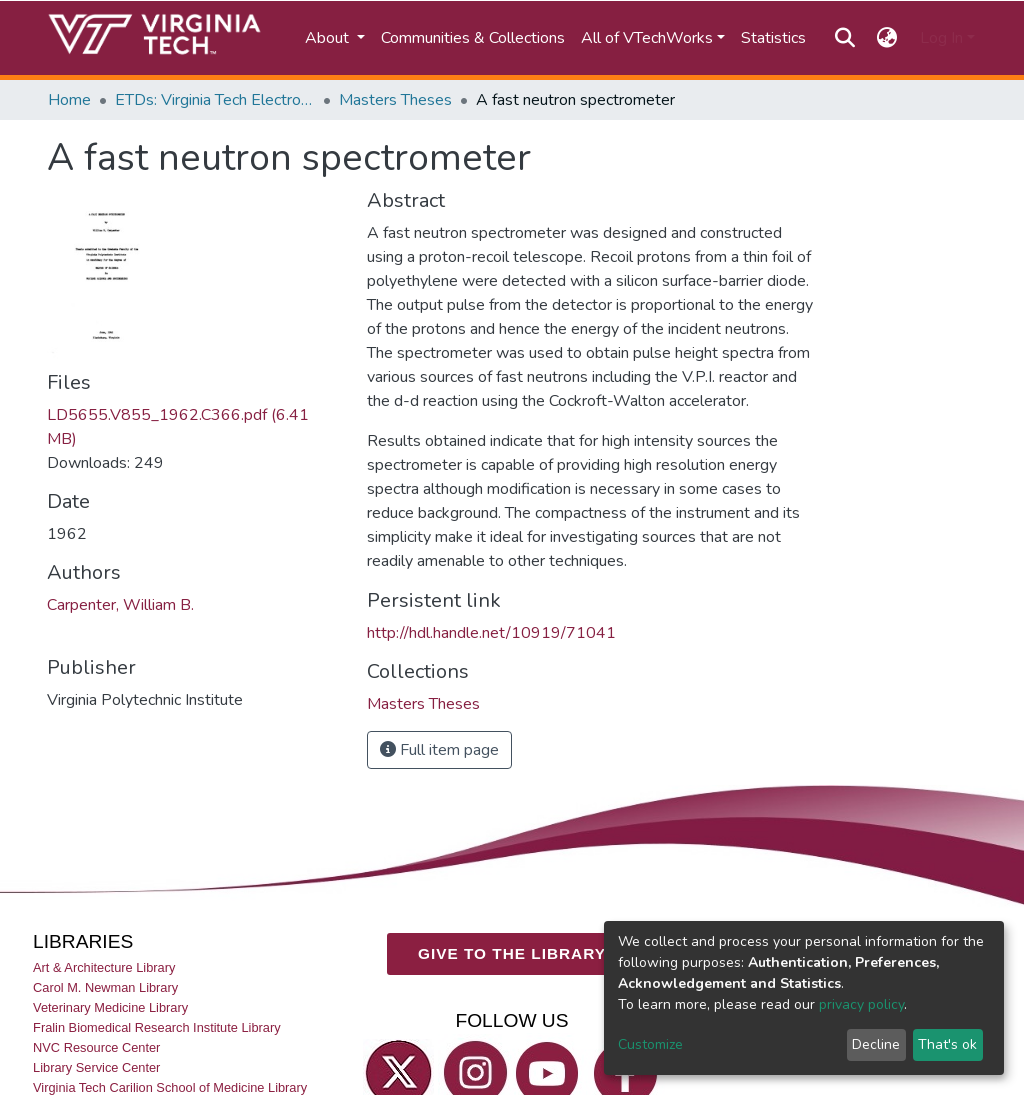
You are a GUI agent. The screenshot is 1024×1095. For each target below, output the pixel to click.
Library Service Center (96, 1067)
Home (69, 100)
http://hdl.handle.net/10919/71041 (491, 633)
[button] (887, 38)
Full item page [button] (439, 750)
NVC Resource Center (96, 1047)
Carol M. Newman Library (105, 987)
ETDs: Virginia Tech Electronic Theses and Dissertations (215, 100)
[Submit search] (844, 38)
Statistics (773, 38)
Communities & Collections (473, 38)
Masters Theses (395, 100)
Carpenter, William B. (120, 605)
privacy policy (861, 1004)
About (329, 38)
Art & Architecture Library (104, 966)
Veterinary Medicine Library (110, 1007)
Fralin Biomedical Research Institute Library (157, 1027)
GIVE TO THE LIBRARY (512, 953)
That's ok (947, 1044)
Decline (876, 1044)
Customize (650, 1044)
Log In (941, 38)
